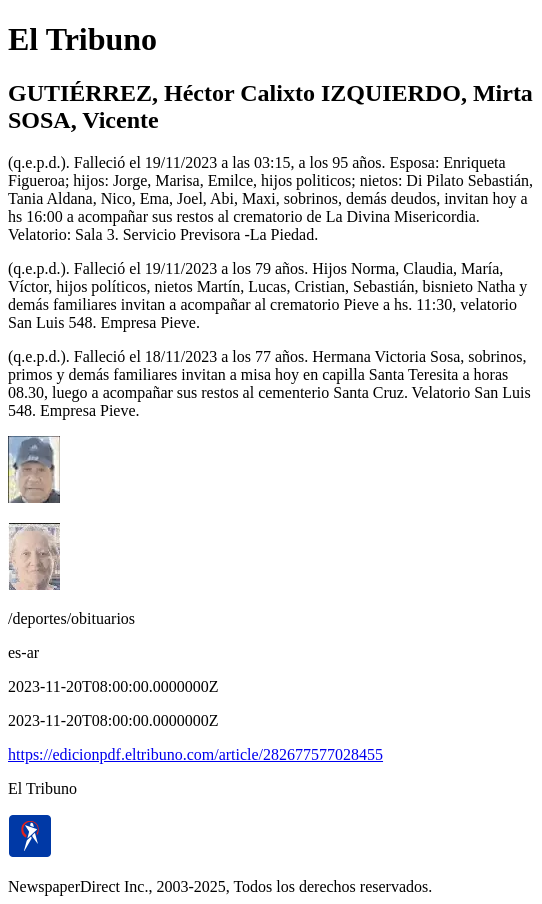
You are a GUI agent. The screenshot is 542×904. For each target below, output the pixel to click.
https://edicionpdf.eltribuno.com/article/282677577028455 (195, 754)
